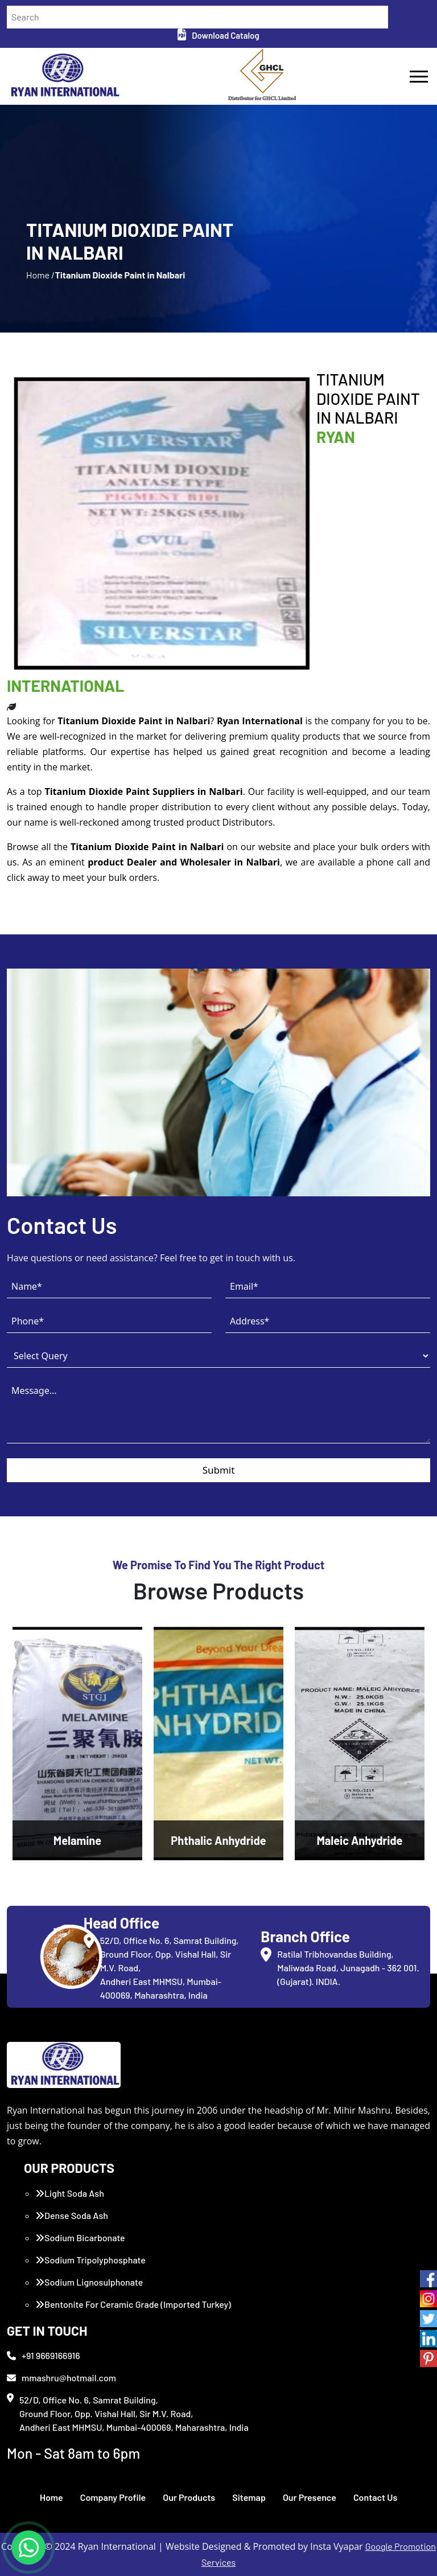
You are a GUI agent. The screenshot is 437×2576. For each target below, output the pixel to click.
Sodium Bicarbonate (80, 2237)
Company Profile (113, 2497)
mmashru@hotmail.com (61, 2377)
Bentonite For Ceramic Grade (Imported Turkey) (133, 2304)
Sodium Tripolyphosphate (90, 2259)
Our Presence (309, 2497)
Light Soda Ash (69, 2193)
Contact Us (375, 2497)
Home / (40, 274)
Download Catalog (218, 35)
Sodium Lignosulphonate (89, 2281)
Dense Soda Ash (71, 2215)
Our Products (189, 2497)
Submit (219, 1469)
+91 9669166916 (43, 2355)
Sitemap (249, 2497)
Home (51, 2497)
